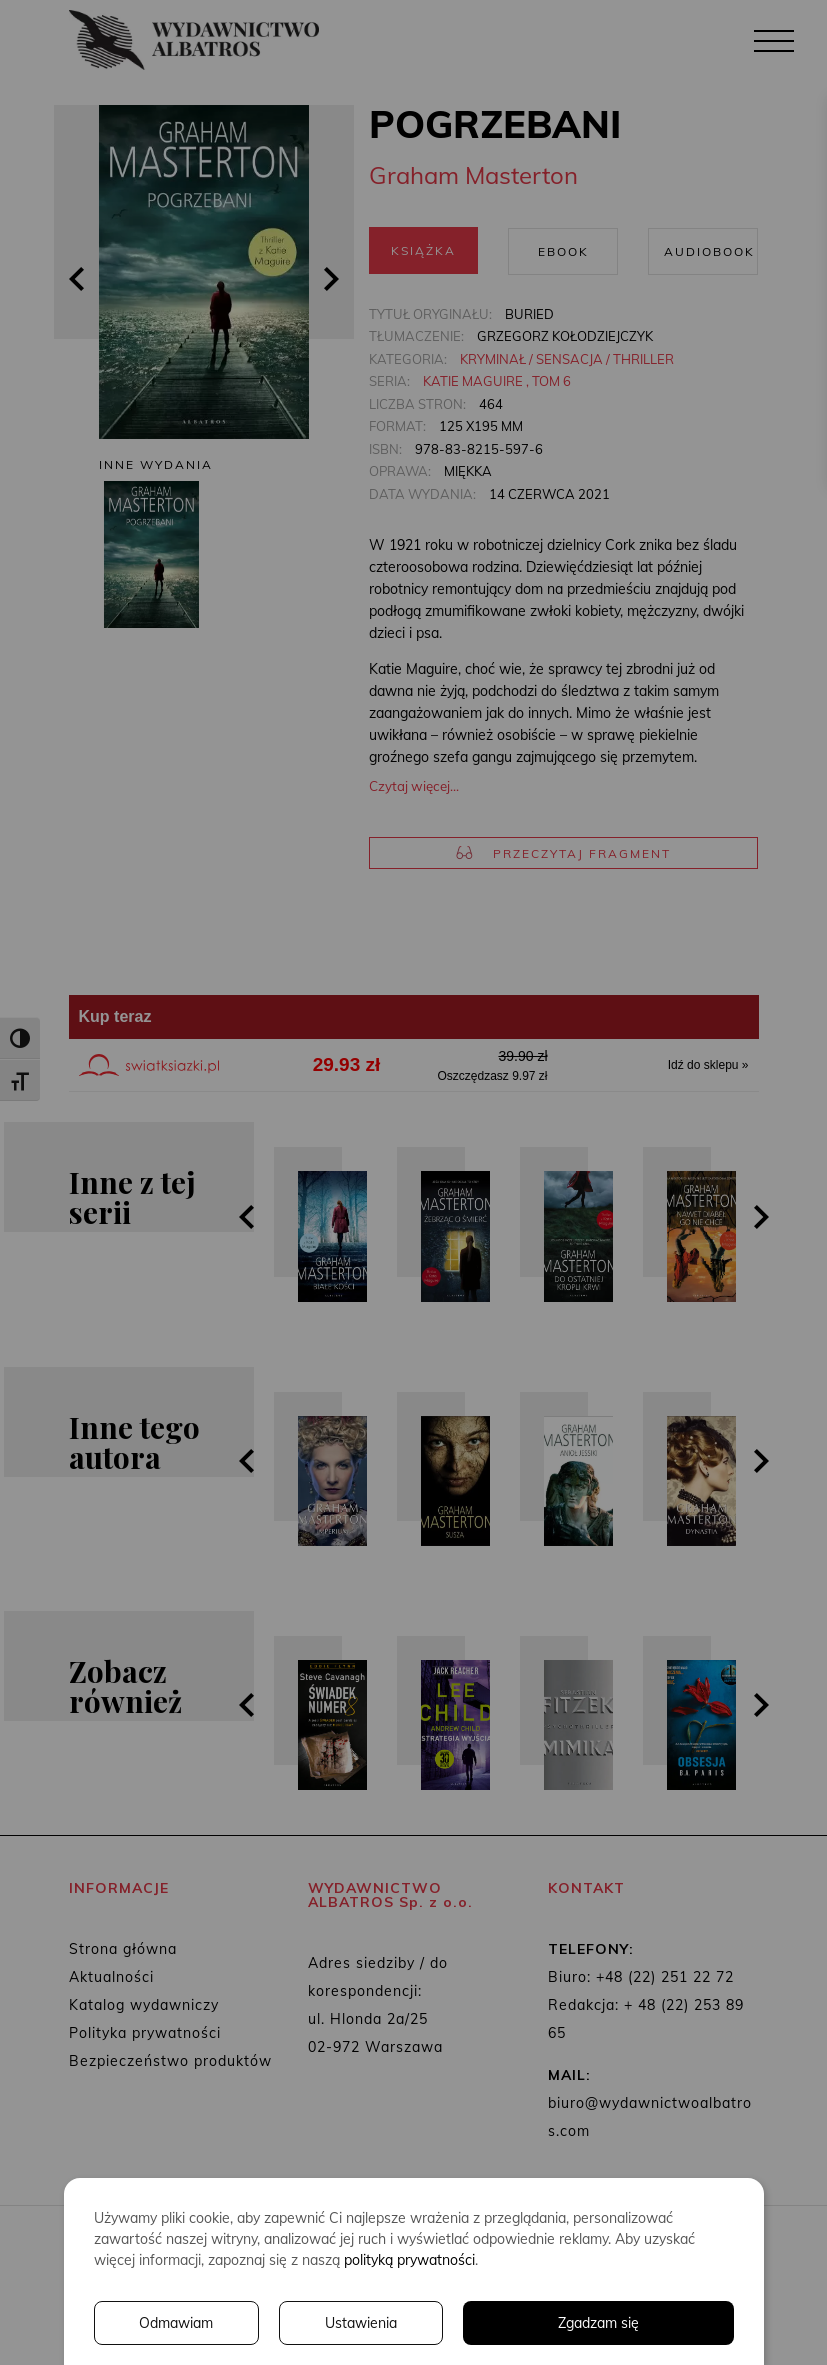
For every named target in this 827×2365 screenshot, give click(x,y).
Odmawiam (176, 2323)
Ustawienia (361, 2323)
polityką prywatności (409, 2260)
